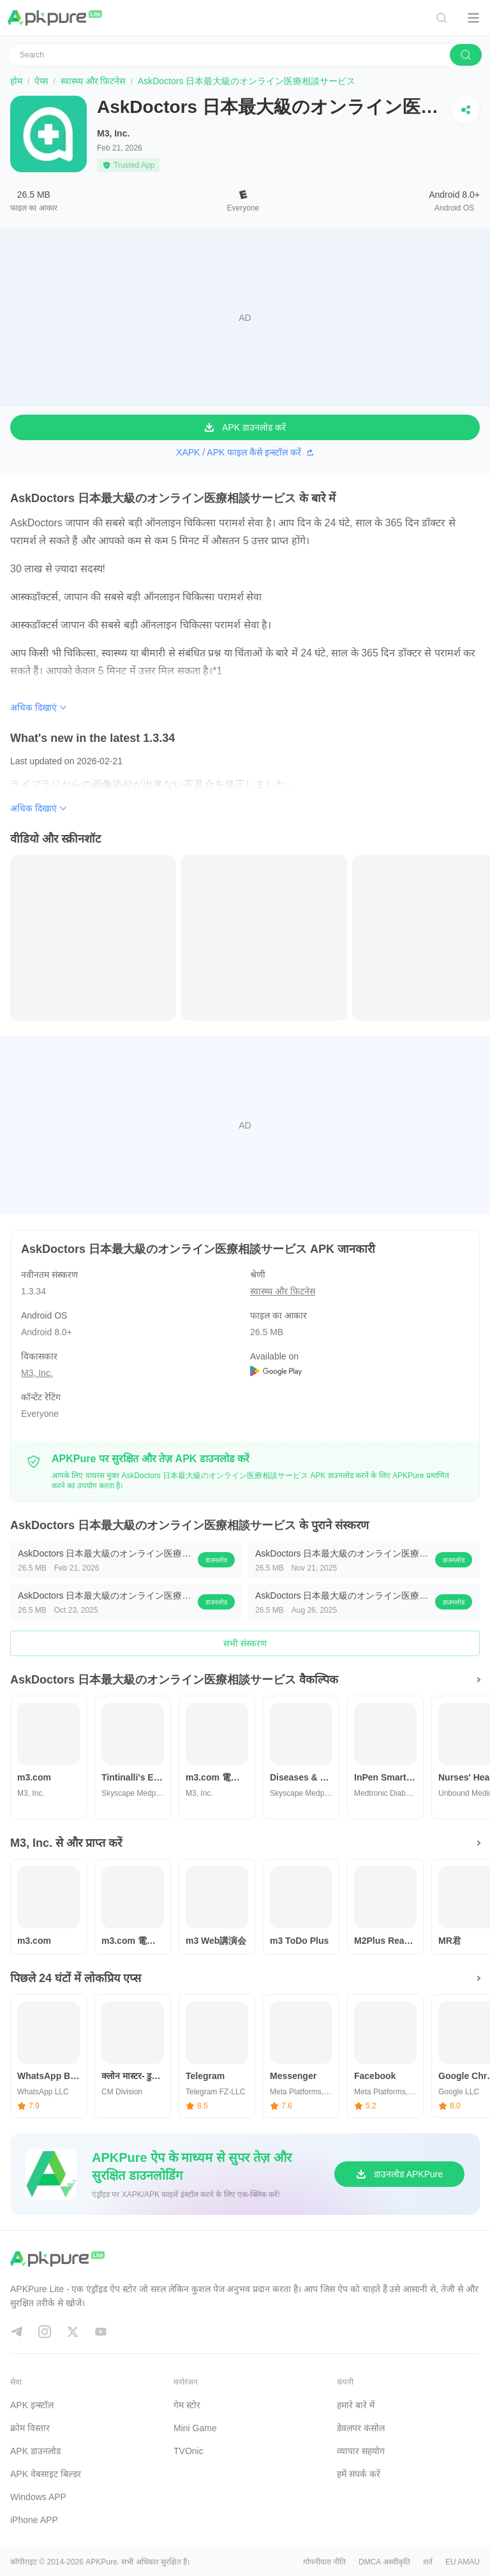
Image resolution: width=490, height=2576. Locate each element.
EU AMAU (462, 2561)
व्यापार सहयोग (361, 2451)
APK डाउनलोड (35, 2451)
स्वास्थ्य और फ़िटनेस (93, 81)
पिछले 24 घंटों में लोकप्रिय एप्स (75, 1978)
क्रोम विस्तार (30, 2428)
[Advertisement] (245, 317)
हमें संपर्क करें (358, 2474)
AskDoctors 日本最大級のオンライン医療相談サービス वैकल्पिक (174, 1679)
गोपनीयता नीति (324, 2561)
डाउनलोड (216, 1560)
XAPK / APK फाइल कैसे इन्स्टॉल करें (245, 452)
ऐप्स (41, 81)
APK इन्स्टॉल (32, 2405)
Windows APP (38, 2497)
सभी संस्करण (245, 1643)
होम (16, 81)
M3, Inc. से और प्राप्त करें (66, 1843)
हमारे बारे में (356, 2405)
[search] (466, 55)
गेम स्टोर (187, 2405)
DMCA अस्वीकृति (384, 2561)
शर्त (428, 2561)
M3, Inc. (113, 133)
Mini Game (195, 2428)
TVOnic (189, 2451)
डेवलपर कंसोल (361, 2428)
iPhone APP (34, 2520)
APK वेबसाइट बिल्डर (45, 2474)
